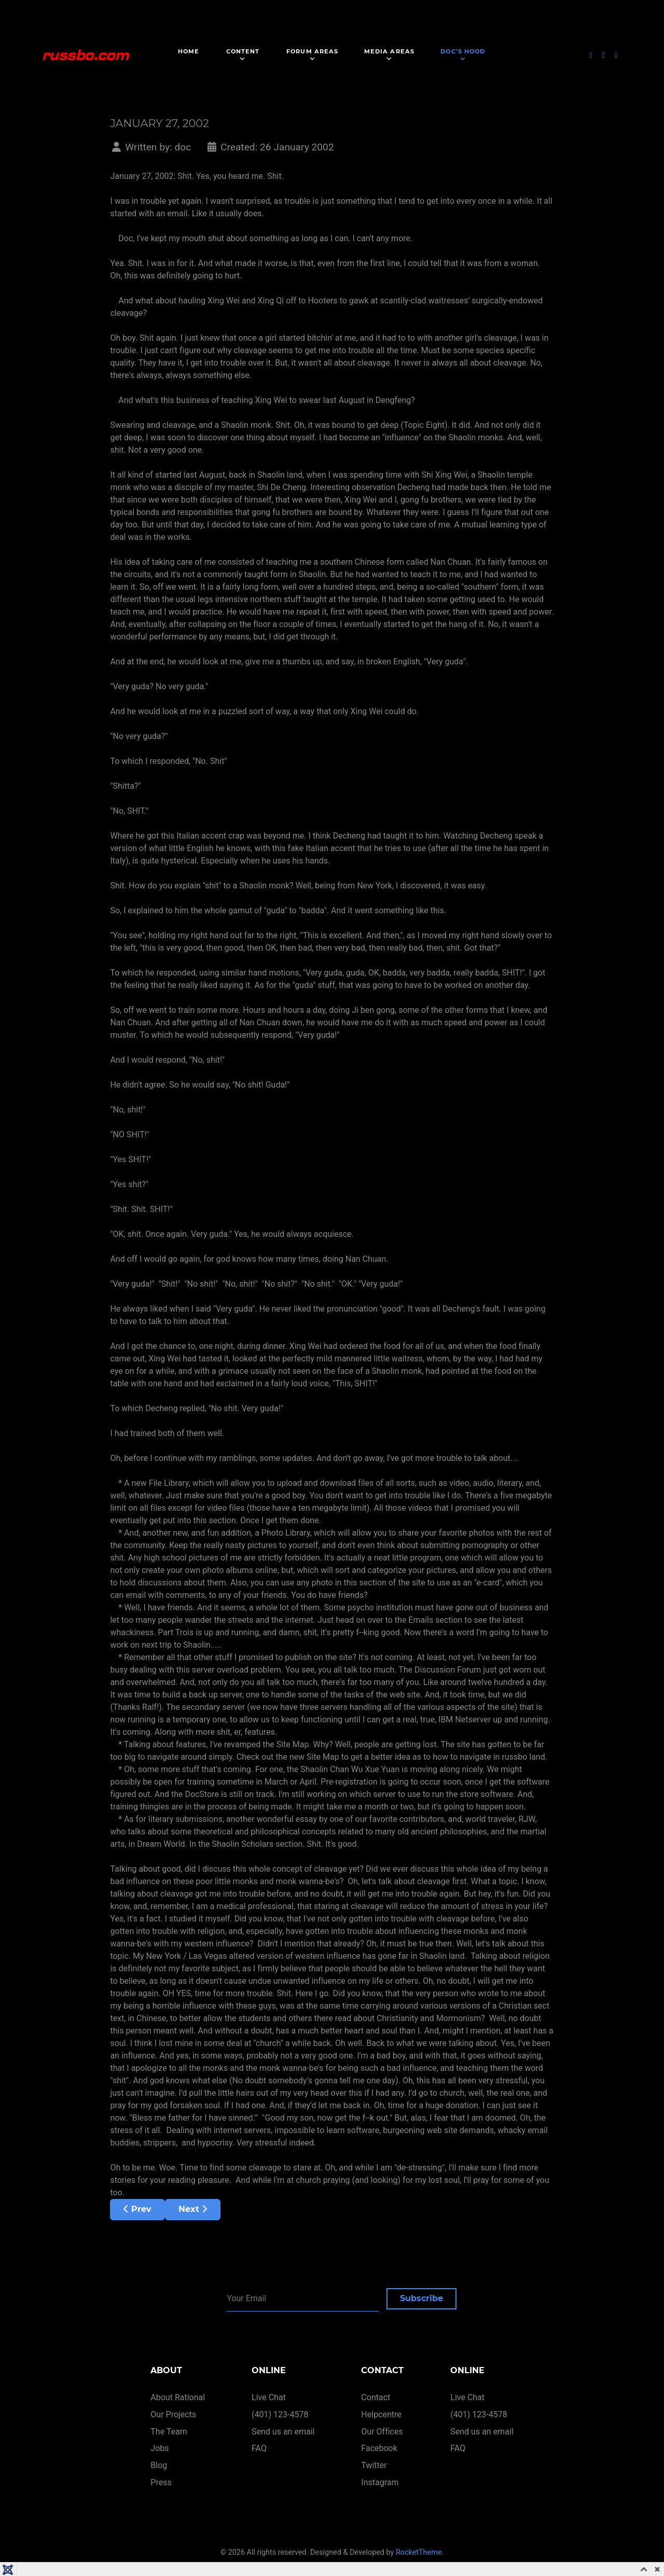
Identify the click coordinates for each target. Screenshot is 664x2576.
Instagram (379, 2482)
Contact (375, 2397)
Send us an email (283, 2431)
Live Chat (269, 2397)
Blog (158, 2465)
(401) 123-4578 (280, 2414)
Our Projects (173, 2414)
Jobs (159, 2448)
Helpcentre (381, 2414)
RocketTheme (419, 2552)
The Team (168, 2431)
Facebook (379, 2448)
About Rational (177, 2397)
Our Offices (382, 2431)
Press (160, 2482)
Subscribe (421, 2298)
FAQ (259, 2448)
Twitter (373, 2465)
